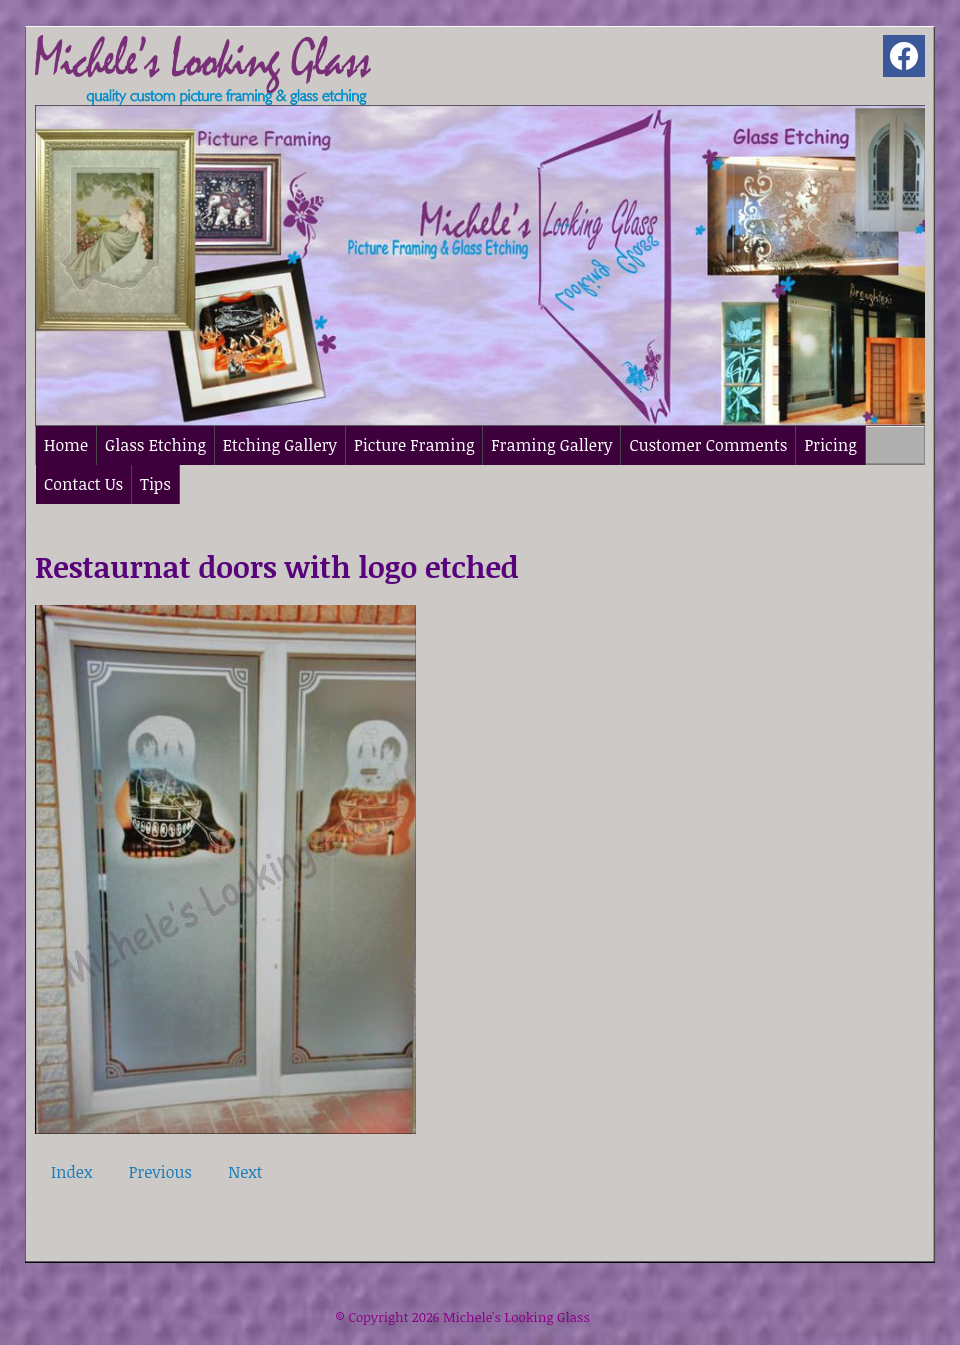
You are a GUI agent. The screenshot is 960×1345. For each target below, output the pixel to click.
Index (71, 1172)
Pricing (830, 445)
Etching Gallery (280, 445)
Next (245, 1172)
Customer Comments (708, 445)
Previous (160, 1172)
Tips (155, 484)
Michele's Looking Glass (516, 1317)
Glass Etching (155, 445)
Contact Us (83, 484)
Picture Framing (414, 445)
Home (66, 445)
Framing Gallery (551, 445)
